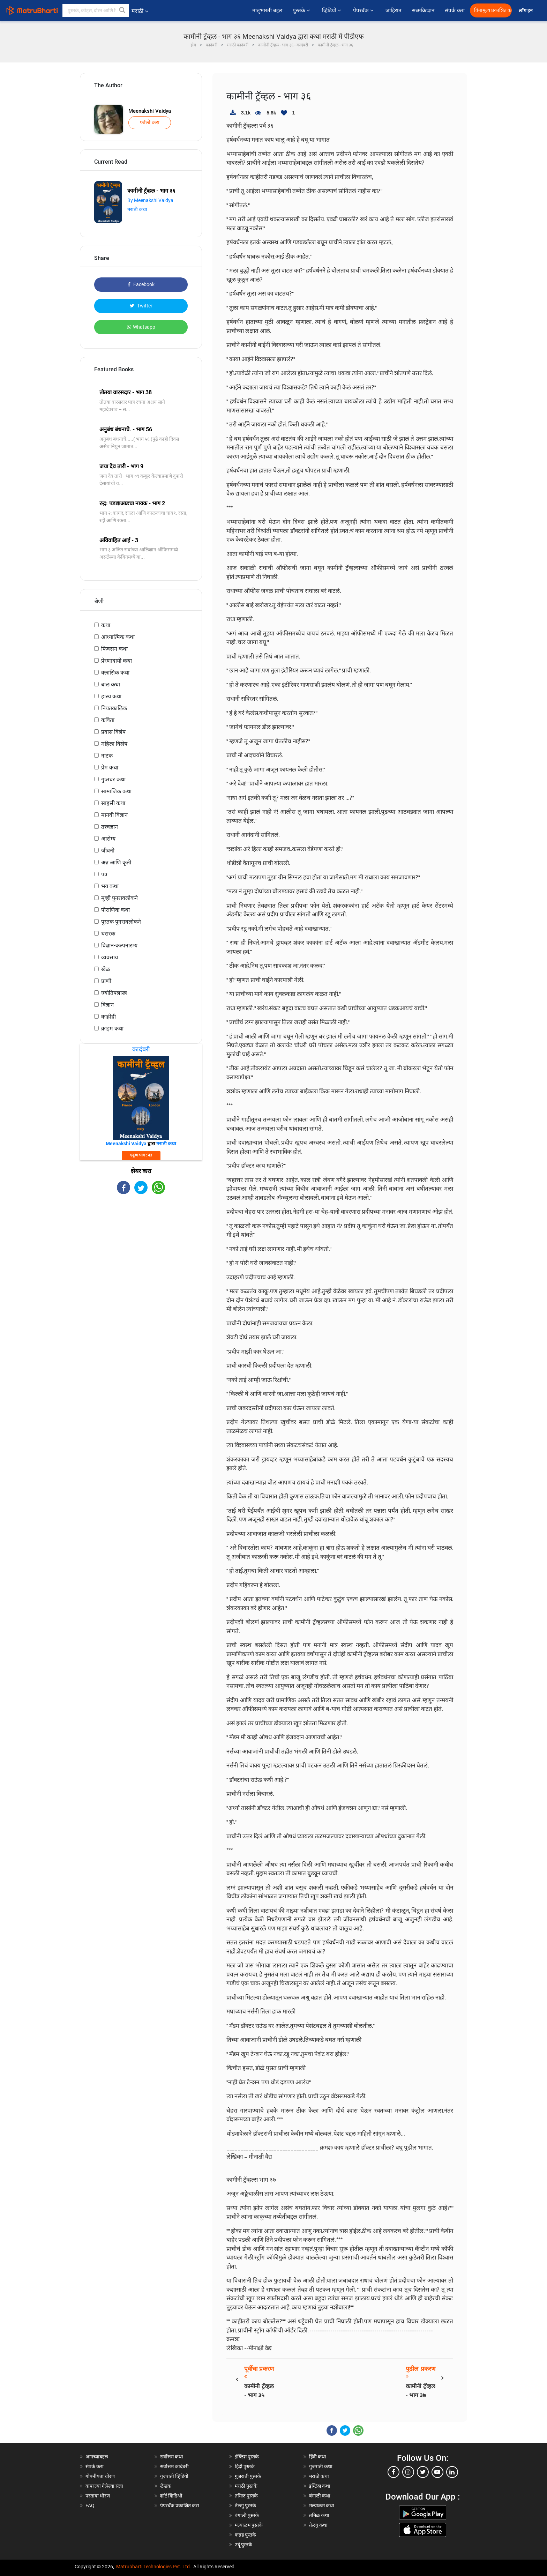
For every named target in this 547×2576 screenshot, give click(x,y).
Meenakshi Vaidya (149, 111)
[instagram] (408, 2472)
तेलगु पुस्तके (245, 2505)
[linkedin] (452, 2472)
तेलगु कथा (318, 2525)
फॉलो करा (149, 122)
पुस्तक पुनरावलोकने (121, 921)
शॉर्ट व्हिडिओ (171, 2496)
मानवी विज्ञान (114, 815)
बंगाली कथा (319, 2496)
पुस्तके (302, 10)
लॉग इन (527, 10)
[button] (122, 10)
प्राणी (106, 981)
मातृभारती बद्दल (267, 10)
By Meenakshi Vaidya (150, 200)
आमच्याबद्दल (96, 2456)
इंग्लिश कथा (319, 2486)
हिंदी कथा (317, 2456)
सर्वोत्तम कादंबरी (174, 2466)
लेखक (165, 2486)
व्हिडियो (332, 10)
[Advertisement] (141, 1255)
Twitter (141, 305)
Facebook (141, 284)
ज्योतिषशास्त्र (114, 993)
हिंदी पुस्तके (245, 2466)
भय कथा (110, 886)
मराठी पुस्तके (246, 2486)
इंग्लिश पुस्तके (247, 2456)
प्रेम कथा (109, 767)
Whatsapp (141, 327)
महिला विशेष (114, 743)
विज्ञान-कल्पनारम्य (119, 945)
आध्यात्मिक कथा (118, 637)
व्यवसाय (109, 957)
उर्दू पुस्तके (243, 2544)
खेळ (105, 969)
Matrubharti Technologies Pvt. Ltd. (153, 2566)
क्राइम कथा (112, 1028)
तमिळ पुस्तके (246, 2496)
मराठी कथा (137, 209)
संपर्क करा (455, 10)
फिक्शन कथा (114, 649)
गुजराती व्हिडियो (174, 2476)
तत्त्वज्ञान (109, 827)
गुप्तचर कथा (113, 779)
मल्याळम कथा (321, 2505)
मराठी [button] (140, 11)
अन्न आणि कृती (116, 862)
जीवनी (107, 850)
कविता (107, 720)
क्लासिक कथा (115, 672)
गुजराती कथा (320, 2466)
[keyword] (95, 10)
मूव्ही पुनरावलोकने (119, 898)
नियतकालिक (114, 708)
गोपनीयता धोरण (100, 2476)
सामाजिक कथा (116, 791)
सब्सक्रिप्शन (423, 10)
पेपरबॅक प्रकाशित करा (179, 2505)
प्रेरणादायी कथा (116, 660)
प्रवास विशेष (113, 732)
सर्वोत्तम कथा (171, 2456)
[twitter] (423, 2472)
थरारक (108, 933)
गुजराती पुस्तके (248, 2476)
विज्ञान (107, 1005)
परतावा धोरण (98, 2496)
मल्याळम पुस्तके (249, 2525)
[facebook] (393, 2472)
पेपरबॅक (364, 10)
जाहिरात (393, 10)
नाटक (107, 755)
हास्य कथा (111, 696)
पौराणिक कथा (115, 910)
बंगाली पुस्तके (247, 2515)
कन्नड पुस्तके (245, 2535)
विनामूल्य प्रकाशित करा (493, 10)
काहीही (108, 1016)
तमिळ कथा (319, 2515)
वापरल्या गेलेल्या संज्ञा (104, 2486)
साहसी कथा (113, 803)
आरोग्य (108, 838)
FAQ (90, 2505)
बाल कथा (110, 684)
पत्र (104, 874)
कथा (105, 625)
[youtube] (437, 2472)
